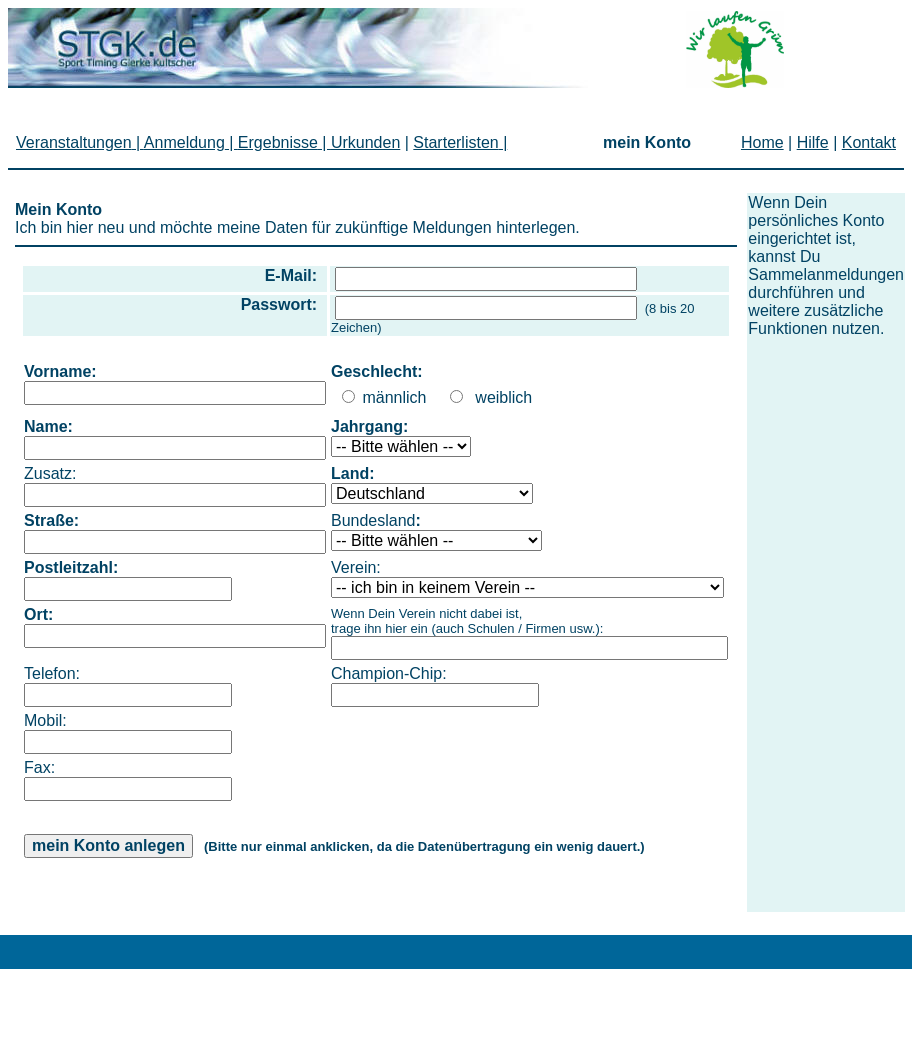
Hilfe (813, 142)
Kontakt (869, 142)
